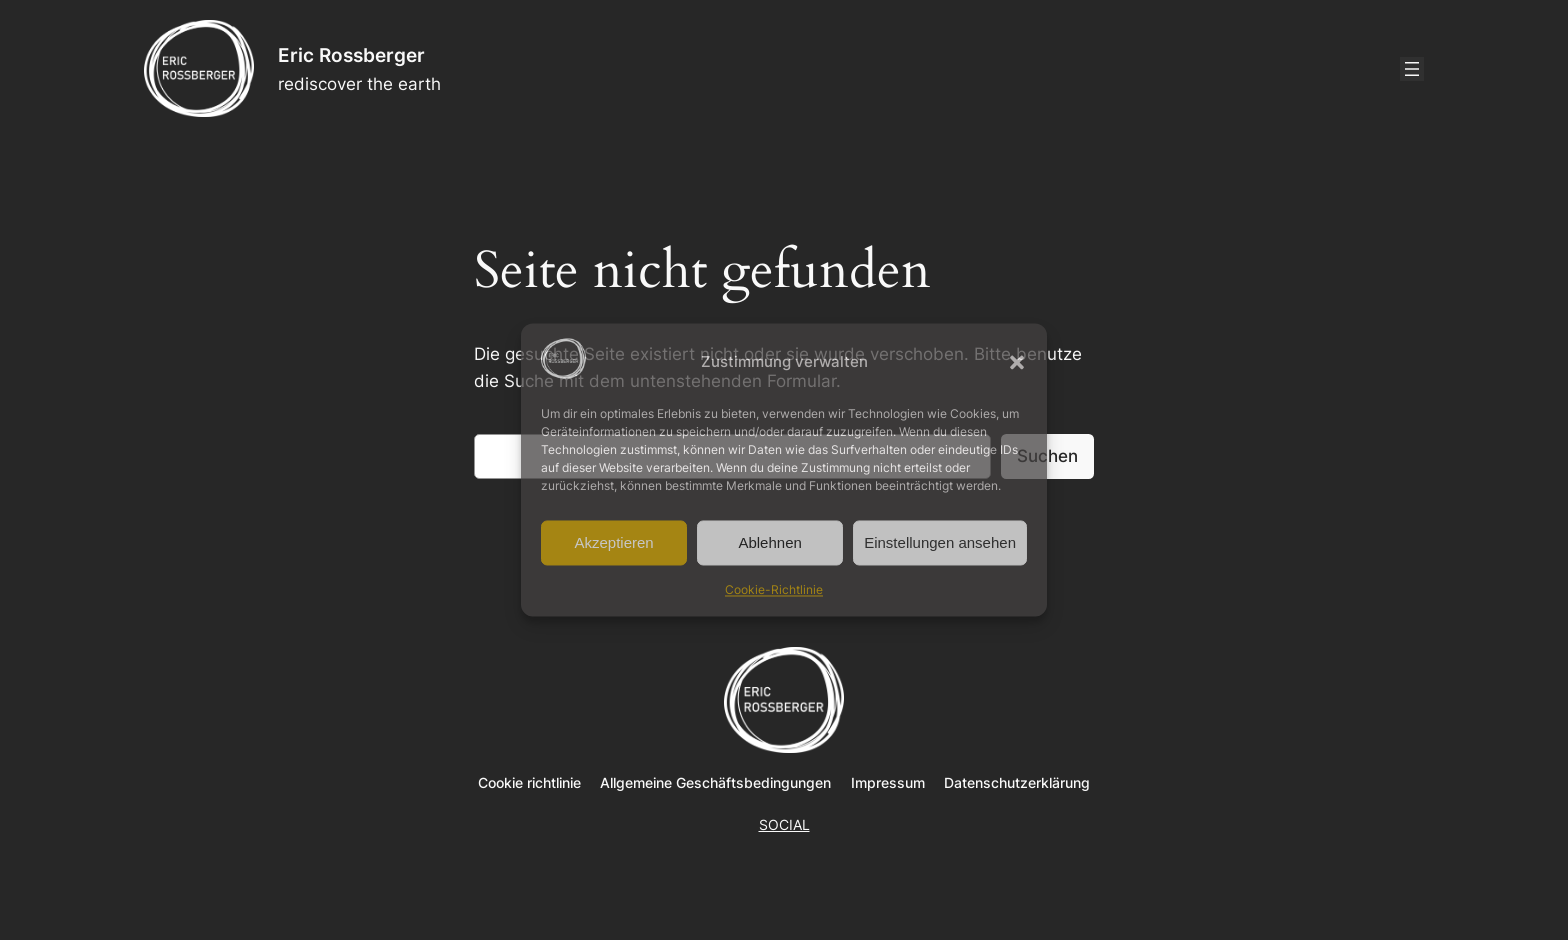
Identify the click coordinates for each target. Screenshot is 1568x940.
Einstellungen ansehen (940, 542)
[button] (1017, 362)
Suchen (1047, 456)
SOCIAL (784, 824)
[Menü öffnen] (1412, 69)
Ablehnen (769, 542)
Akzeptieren (613, 542)
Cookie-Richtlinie (774, 590)
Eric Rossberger (351, 55)
